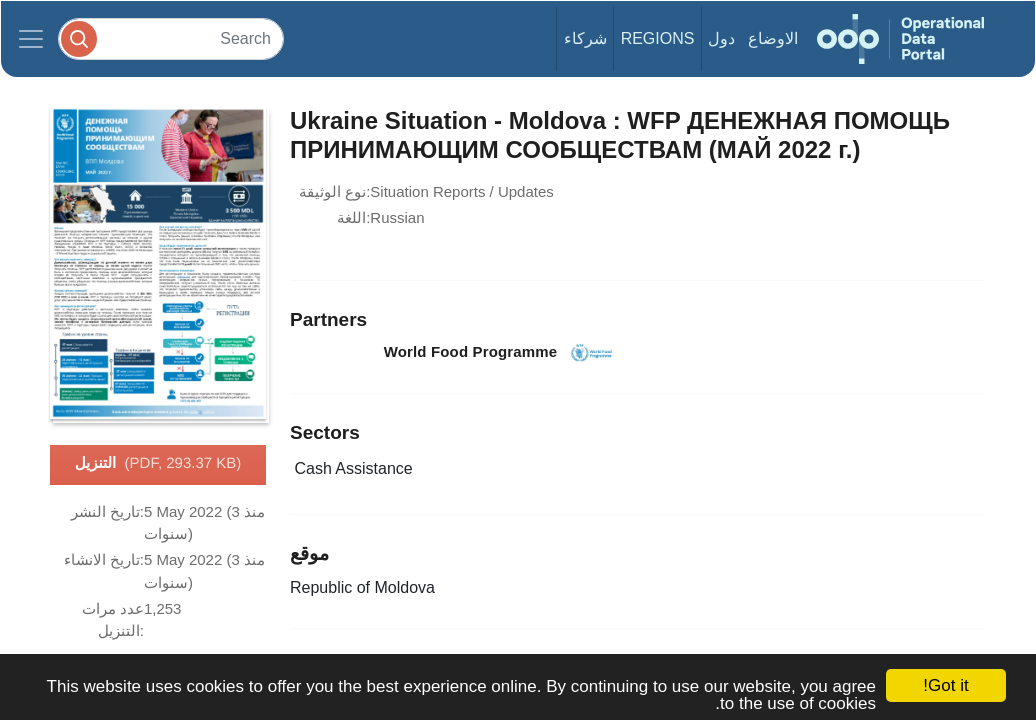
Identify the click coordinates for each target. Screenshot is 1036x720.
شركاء (585, 38)
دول (721, 38)
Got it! (945, 685)
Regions (658, 38)
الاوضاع (773, 38)
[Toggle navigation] (31, 39)
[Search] (171, 38)
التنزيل (158, 464)
